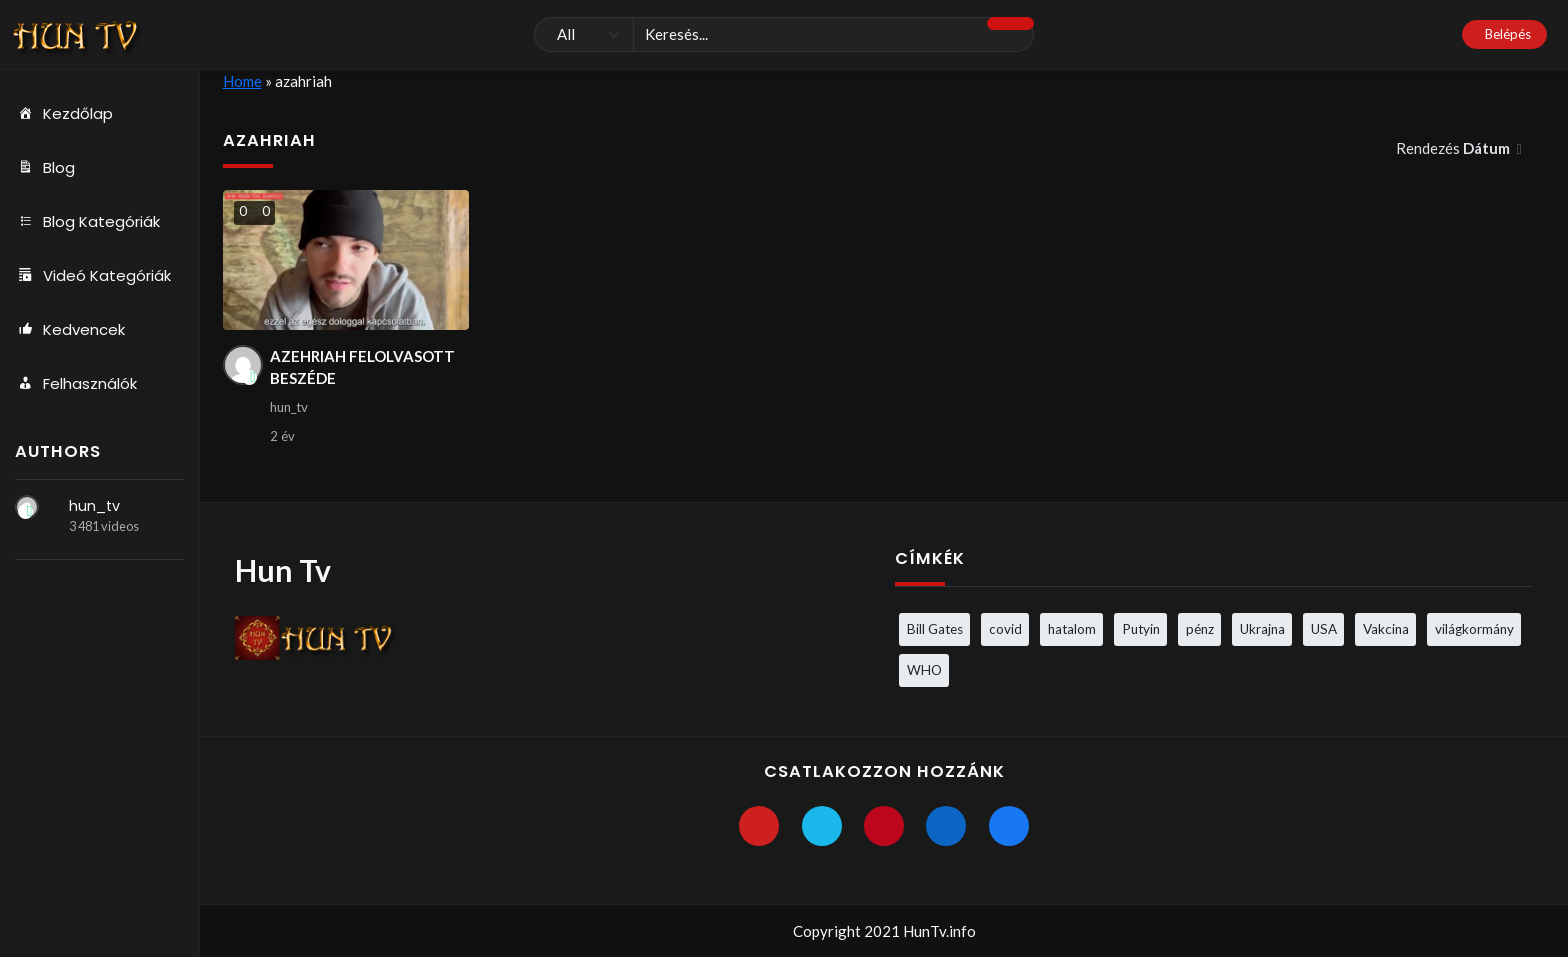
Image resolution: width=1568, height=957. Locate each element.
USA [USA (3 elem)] (1324, 629)
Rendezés (1454, 148)
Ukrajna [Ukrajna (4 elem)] (1262, 629)
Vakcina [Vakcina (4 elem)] (1386, 629)
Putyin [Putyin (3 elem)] (1141, 629)
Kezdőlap (64, 114)
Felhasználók (76, 384)
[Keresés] (784, 35)
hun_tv (94, 506)
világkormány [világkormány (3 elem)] (1474, 629)
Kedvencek (70, 330)
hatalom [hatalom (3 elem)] (1072, 629)
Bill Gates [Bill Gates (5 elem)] (935, 629)
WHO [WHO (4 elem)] (924, 670)
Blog (45, 168)
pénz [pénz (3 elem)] (1200, 629)
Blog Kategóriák (87, 222)
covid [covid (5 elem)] (1005, 629)
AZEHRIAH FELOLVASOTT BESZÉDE (362, 367)
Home (242, 81)
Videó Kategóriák (93, 276)
